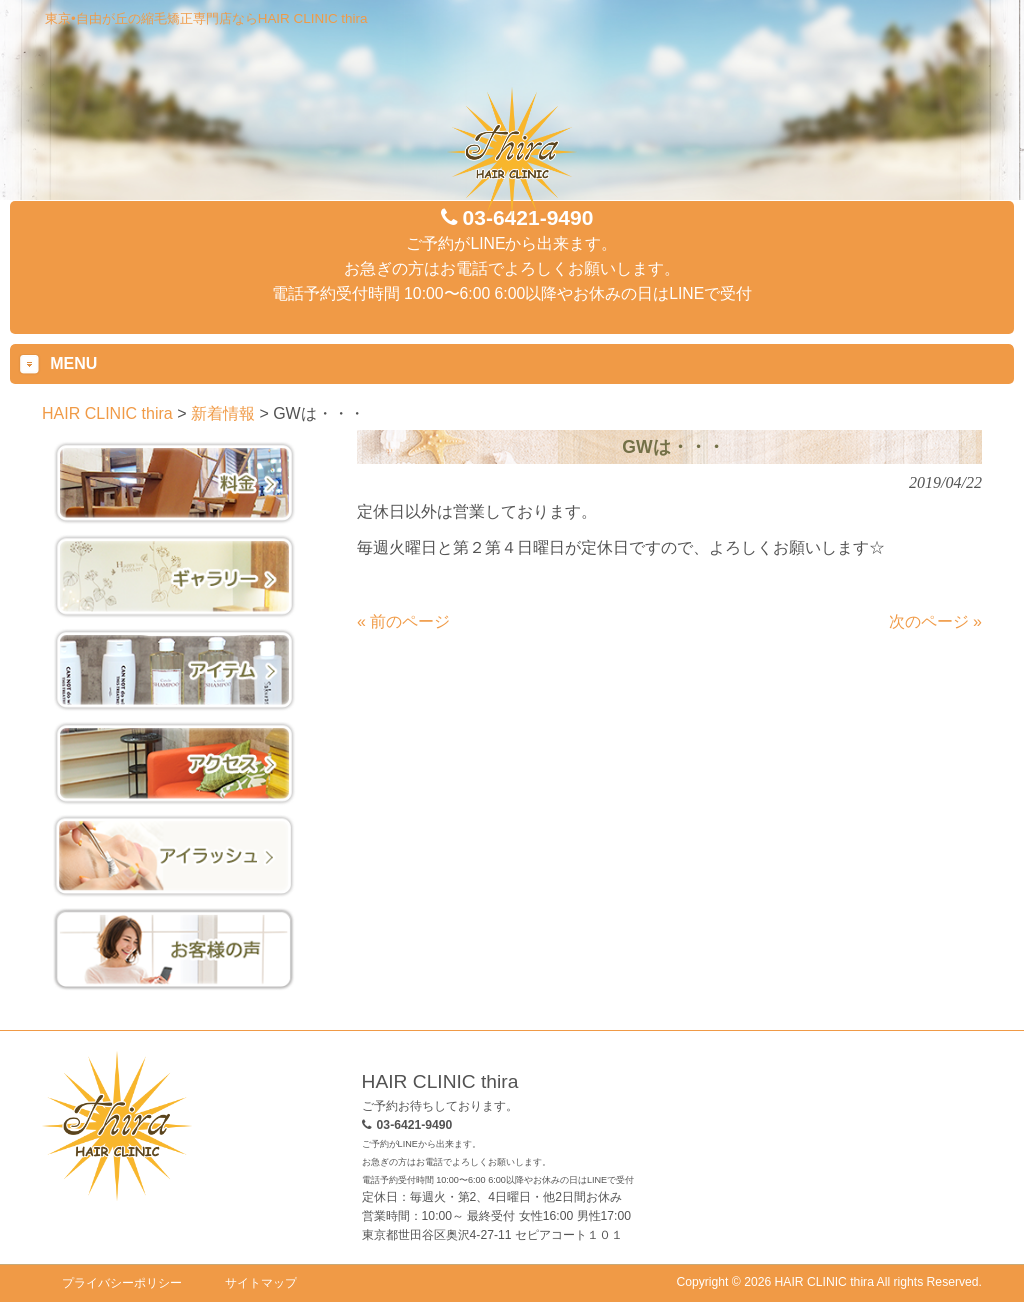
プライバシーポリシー (122, 1283)
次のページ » (935, 621)
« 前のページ (403, 621)
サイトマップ (261, 1283)
